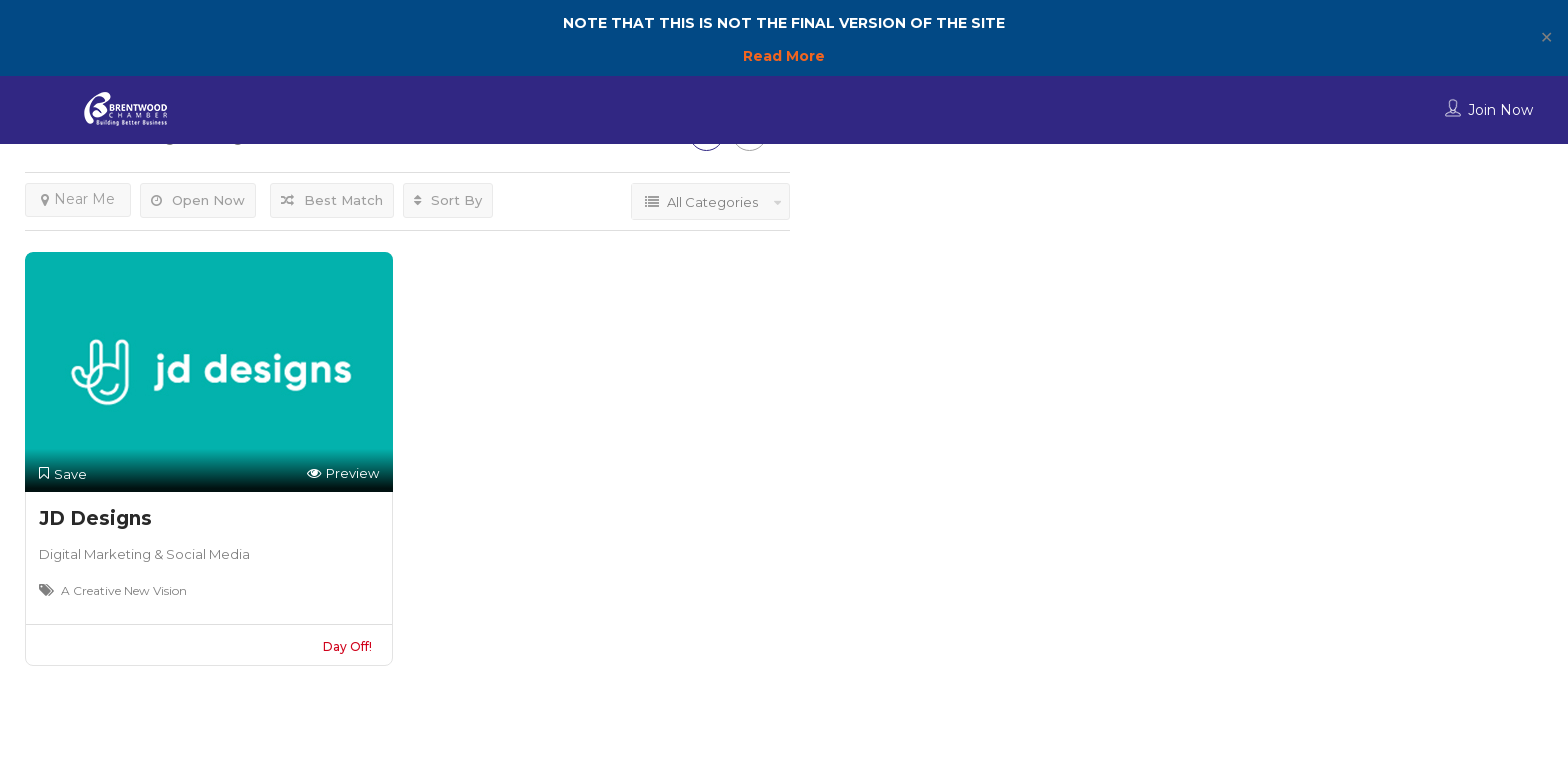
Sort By (448, 200)
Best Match (332, 200)
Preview (343, 473)
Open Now (198, 200)
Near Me (78, 199)
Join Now (1500, 110)
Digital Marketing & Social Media (144, 554)
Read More (784, 56)
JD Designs (95, 518)
